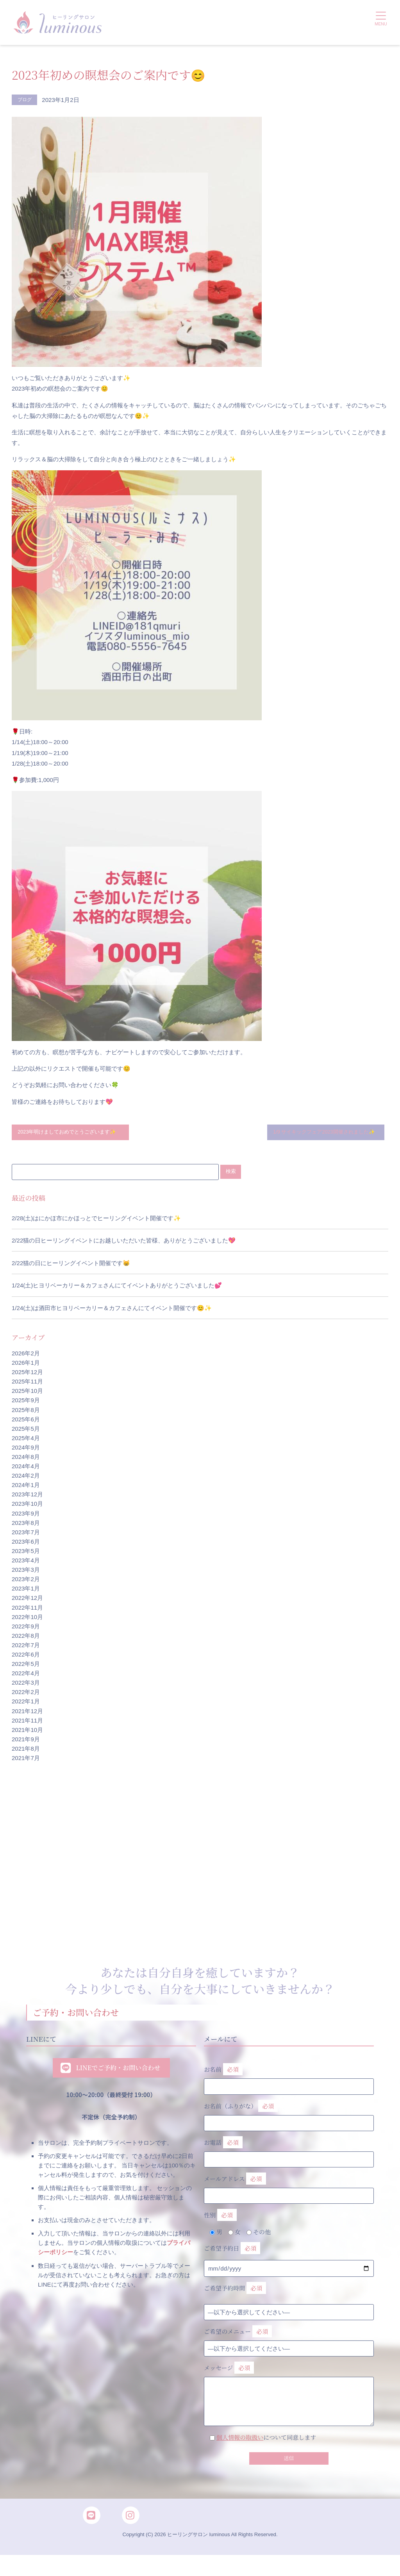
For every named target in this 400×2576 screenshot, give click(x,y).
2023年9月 (26, 1524)
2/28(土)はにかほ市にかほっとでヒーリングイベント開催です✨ (96, 1229)
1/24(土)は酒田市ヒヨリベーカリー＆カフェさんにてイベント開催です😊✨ (112, 1319)
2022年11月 (27, 1619)
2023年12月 (27, 1506)
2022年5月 (26, 1675)
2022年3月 (26, 1694)
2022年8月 (26, 1647)
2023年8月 (26, 1534)
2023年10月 (27, 1515)
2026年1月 (26, 1374)
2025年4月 (26, 1449)
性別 (220, 2226)
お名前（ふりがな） (289, 2124)
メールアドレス (289, 2197)
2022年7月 (26, 1656)
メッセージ (289, 2394)
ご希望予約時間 (235, 2299)
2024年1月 (26, 1496)
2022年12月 (27, 1609)
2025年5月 (26, 1440)
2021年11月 (27, 1731)
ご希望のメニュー (238, 2343)
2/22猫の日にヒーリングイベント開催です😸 (71, 1274)
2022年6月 (26, 1666)
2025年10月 (27, 1402)
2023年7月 (26, 1543)
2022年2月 (26, 1703)
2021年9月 (26, 1750)
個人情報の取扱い (239, 2448)
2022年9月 (26, 1637)
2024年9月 (26, 1459)
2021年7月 (26, 1769)
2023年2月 (26, 1590)
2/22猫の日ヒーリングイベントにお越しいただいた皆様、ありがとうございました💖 (124, 1252)
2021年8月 (26, 1760)
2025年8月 (26, 1421)
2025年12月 (27, 1383)
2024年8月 (26, 1468)
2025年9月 (26, 1411)
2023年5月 (26, 1562)
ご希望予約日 (232, 2259)
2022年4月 (26, 1685)
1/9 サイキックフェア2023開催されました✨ (323, 1137)
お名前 (289, 2087)
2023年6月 (26, 1553)
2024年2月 (26, 1487)
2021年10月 (27, 1741)
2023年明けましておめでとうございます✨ (69, 1137)
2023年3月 (26, 1581)
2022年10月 (27, 1628)
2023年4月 (26, 1572)
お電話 (289, 2161)
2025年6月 (26, 1430)
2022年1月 (26, 1713)
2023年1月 (26, 1600)
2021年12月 (27, 1722)
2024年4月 (26, 1478)
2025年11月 (27, 1393)
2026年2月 (26, 1365)
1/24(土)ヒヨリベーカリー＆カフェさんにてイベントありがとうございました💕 (117, 1297)
